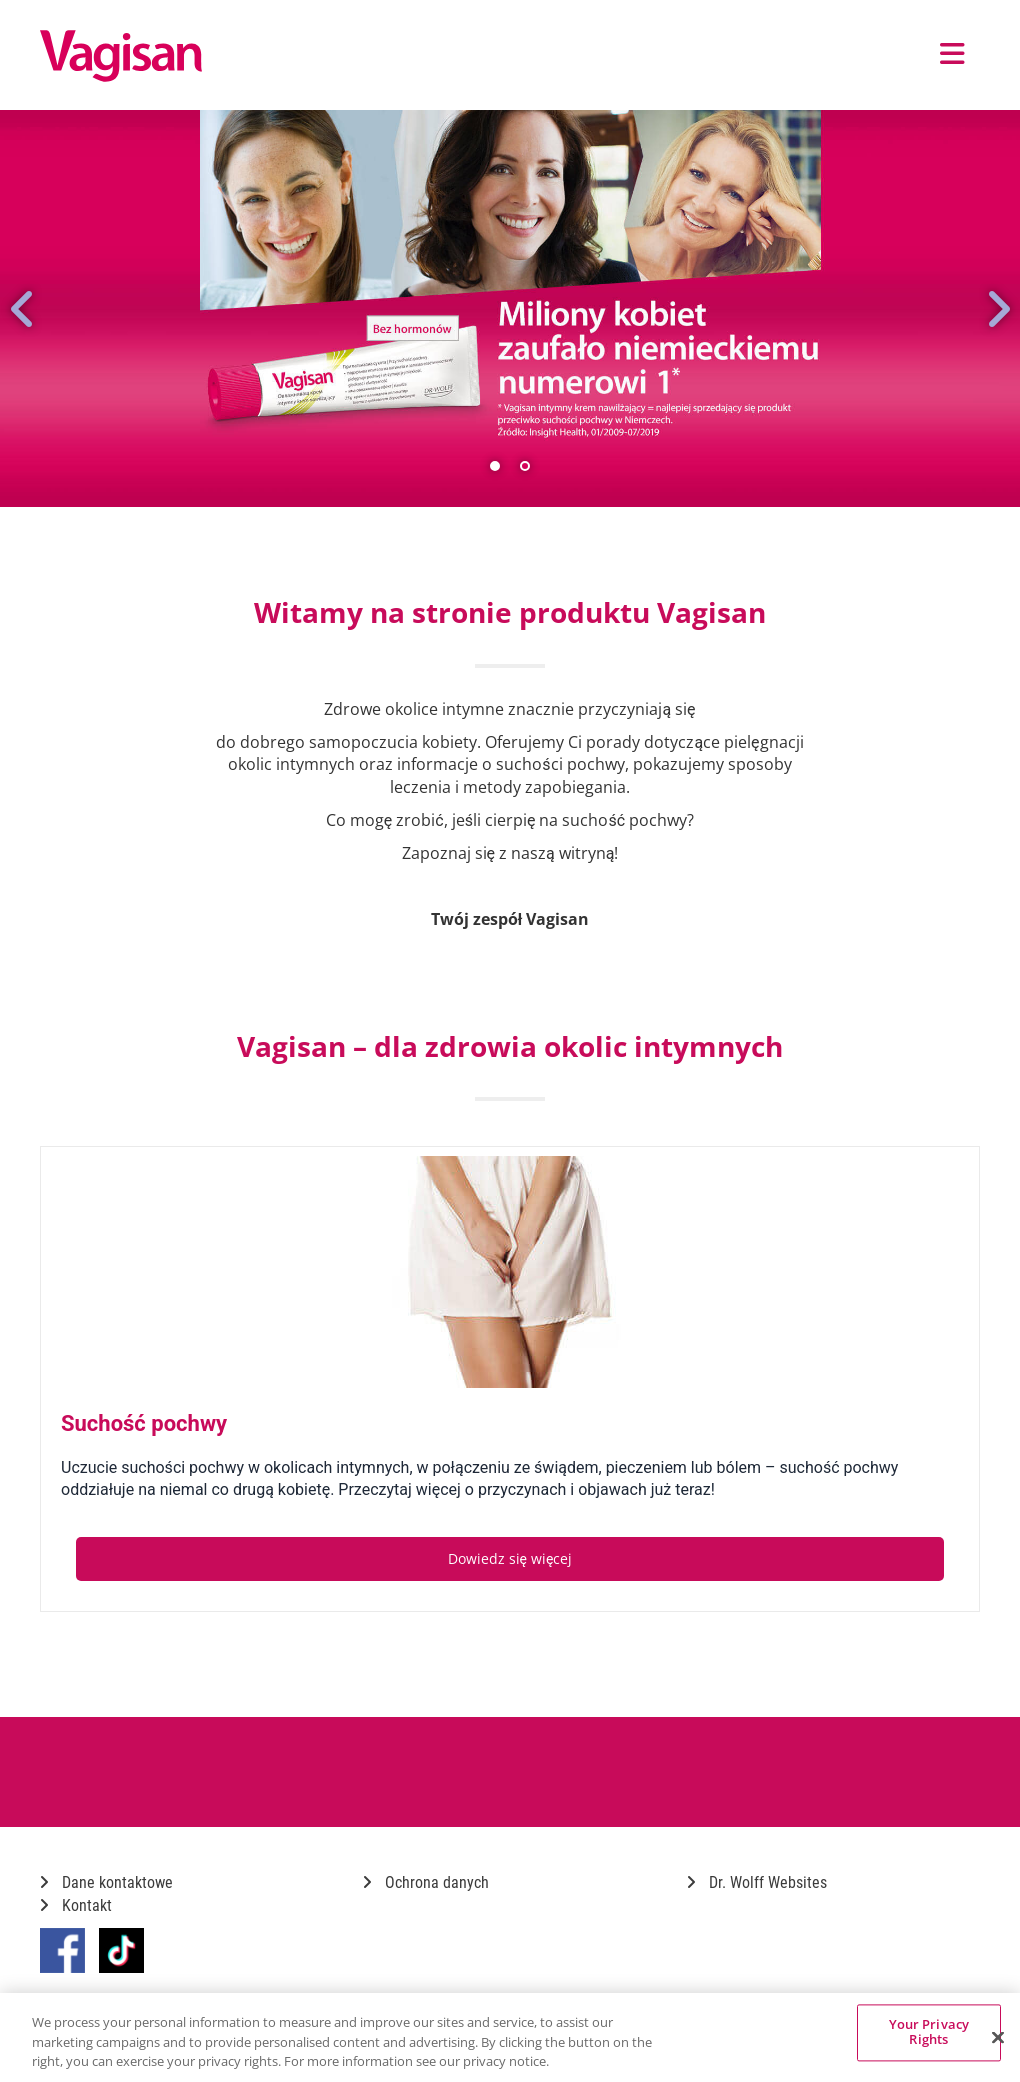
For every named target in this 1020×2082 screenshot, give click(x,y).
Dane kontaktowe (106, 1882)
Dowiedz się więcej (510, 1558)
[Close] (998, 2037)
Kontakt (76, 1905)
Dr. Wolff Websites (757, 1882)
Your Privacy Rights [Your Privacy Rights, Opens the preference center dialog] (929, 2032)
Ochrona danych (426, 1882)
